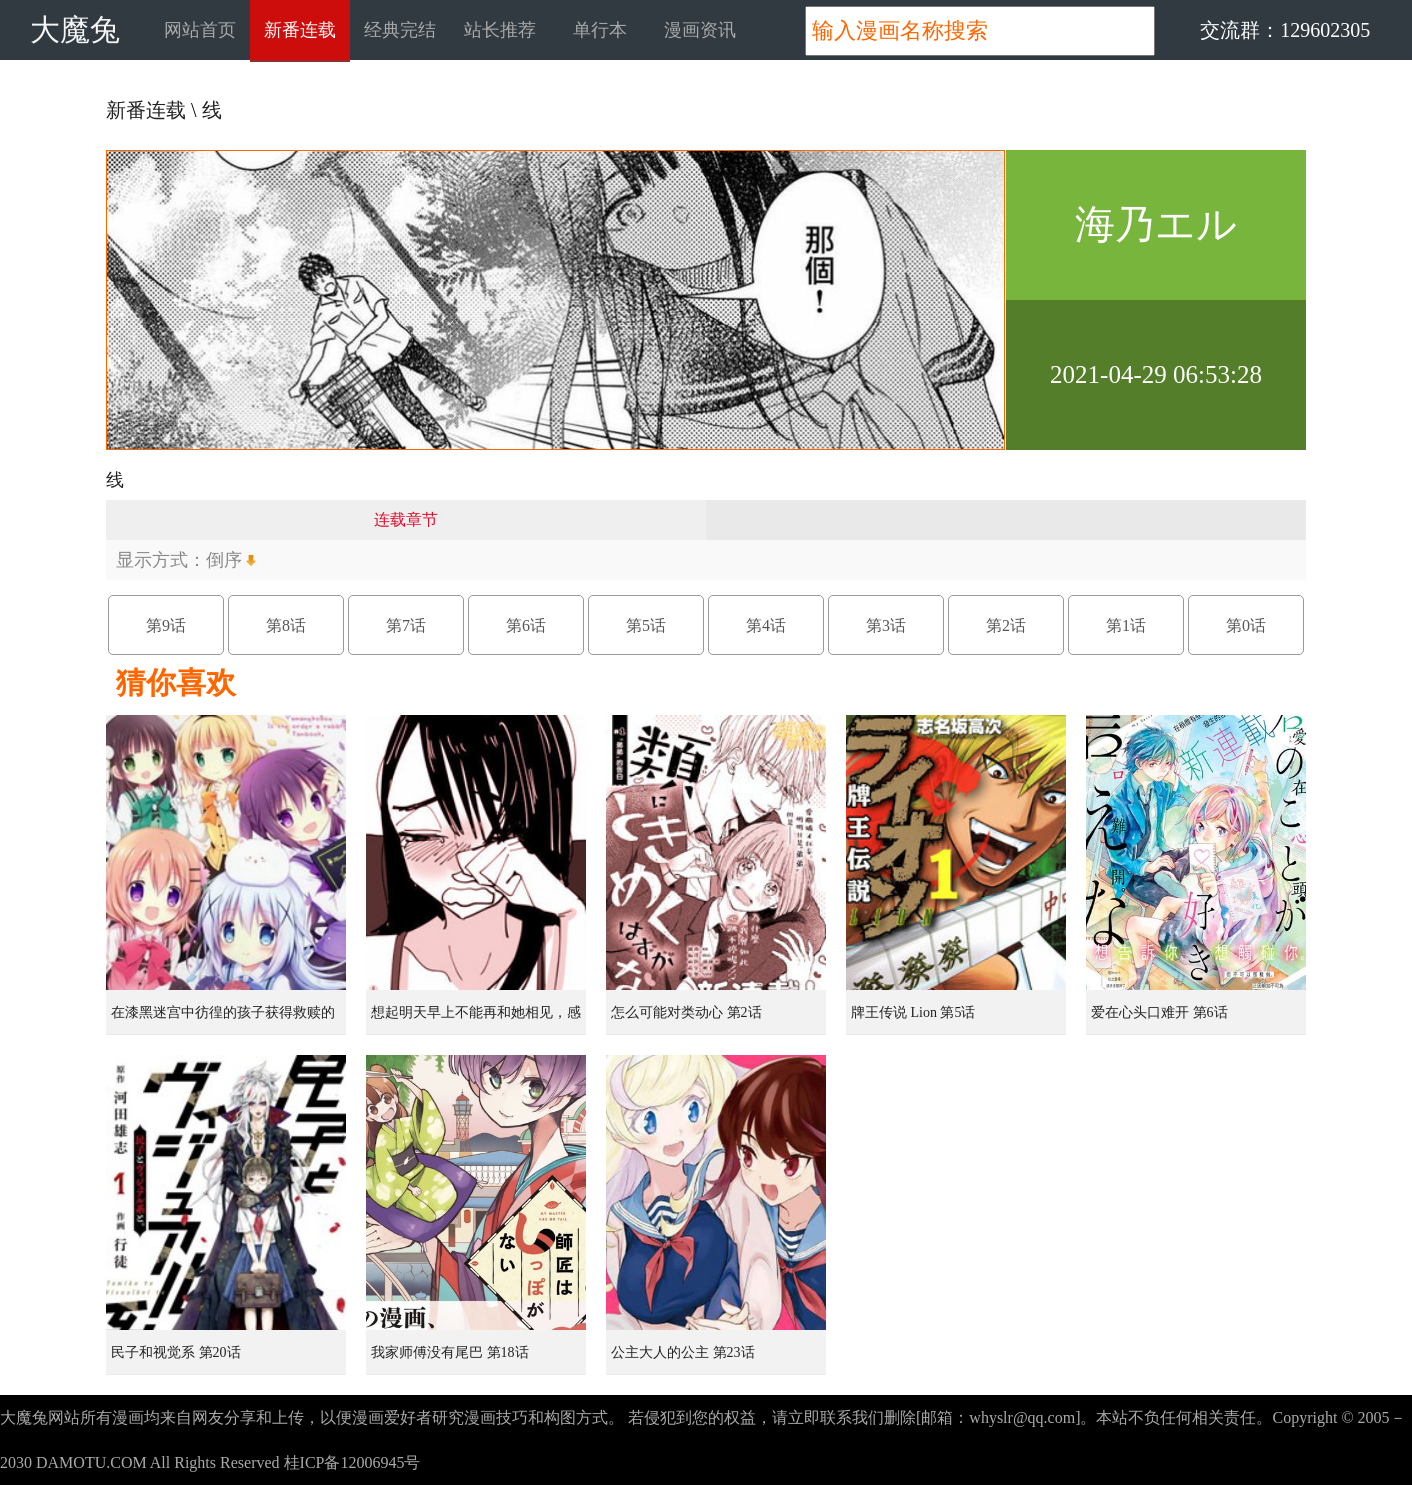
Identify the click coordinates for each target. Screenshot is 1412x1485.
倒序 (224, 560)
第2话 (1006, 625)
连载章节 (406, 519)
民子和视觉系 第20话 (176, 1352)
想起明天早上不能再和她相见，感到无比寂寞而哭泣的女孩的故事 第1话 (478, 1020)
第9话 (166, 625)
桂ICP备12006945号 (352, 1462)
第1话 (1126, 625)
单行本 (600, 30)
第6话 (526, 625)
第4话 (766, 625)
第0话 (1246, 625)
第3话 (886, 625)
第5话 (646, 625)
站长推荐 (500, 30)
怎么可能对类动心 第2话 (686, 1012)
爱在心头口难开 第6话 (1159, 1012)
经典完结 (400, 30)
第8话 (286, 625)
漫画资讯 (700, 30)
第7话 (406, 625)
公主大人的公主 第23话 (683, 1352)
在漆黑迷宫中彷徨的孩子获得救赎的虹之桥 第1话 (223, 1020)
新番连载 (300, 30)
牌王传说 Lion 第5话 (913, 1012)
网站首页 (200, 30)
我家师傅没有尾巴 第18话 (450, 1352)
